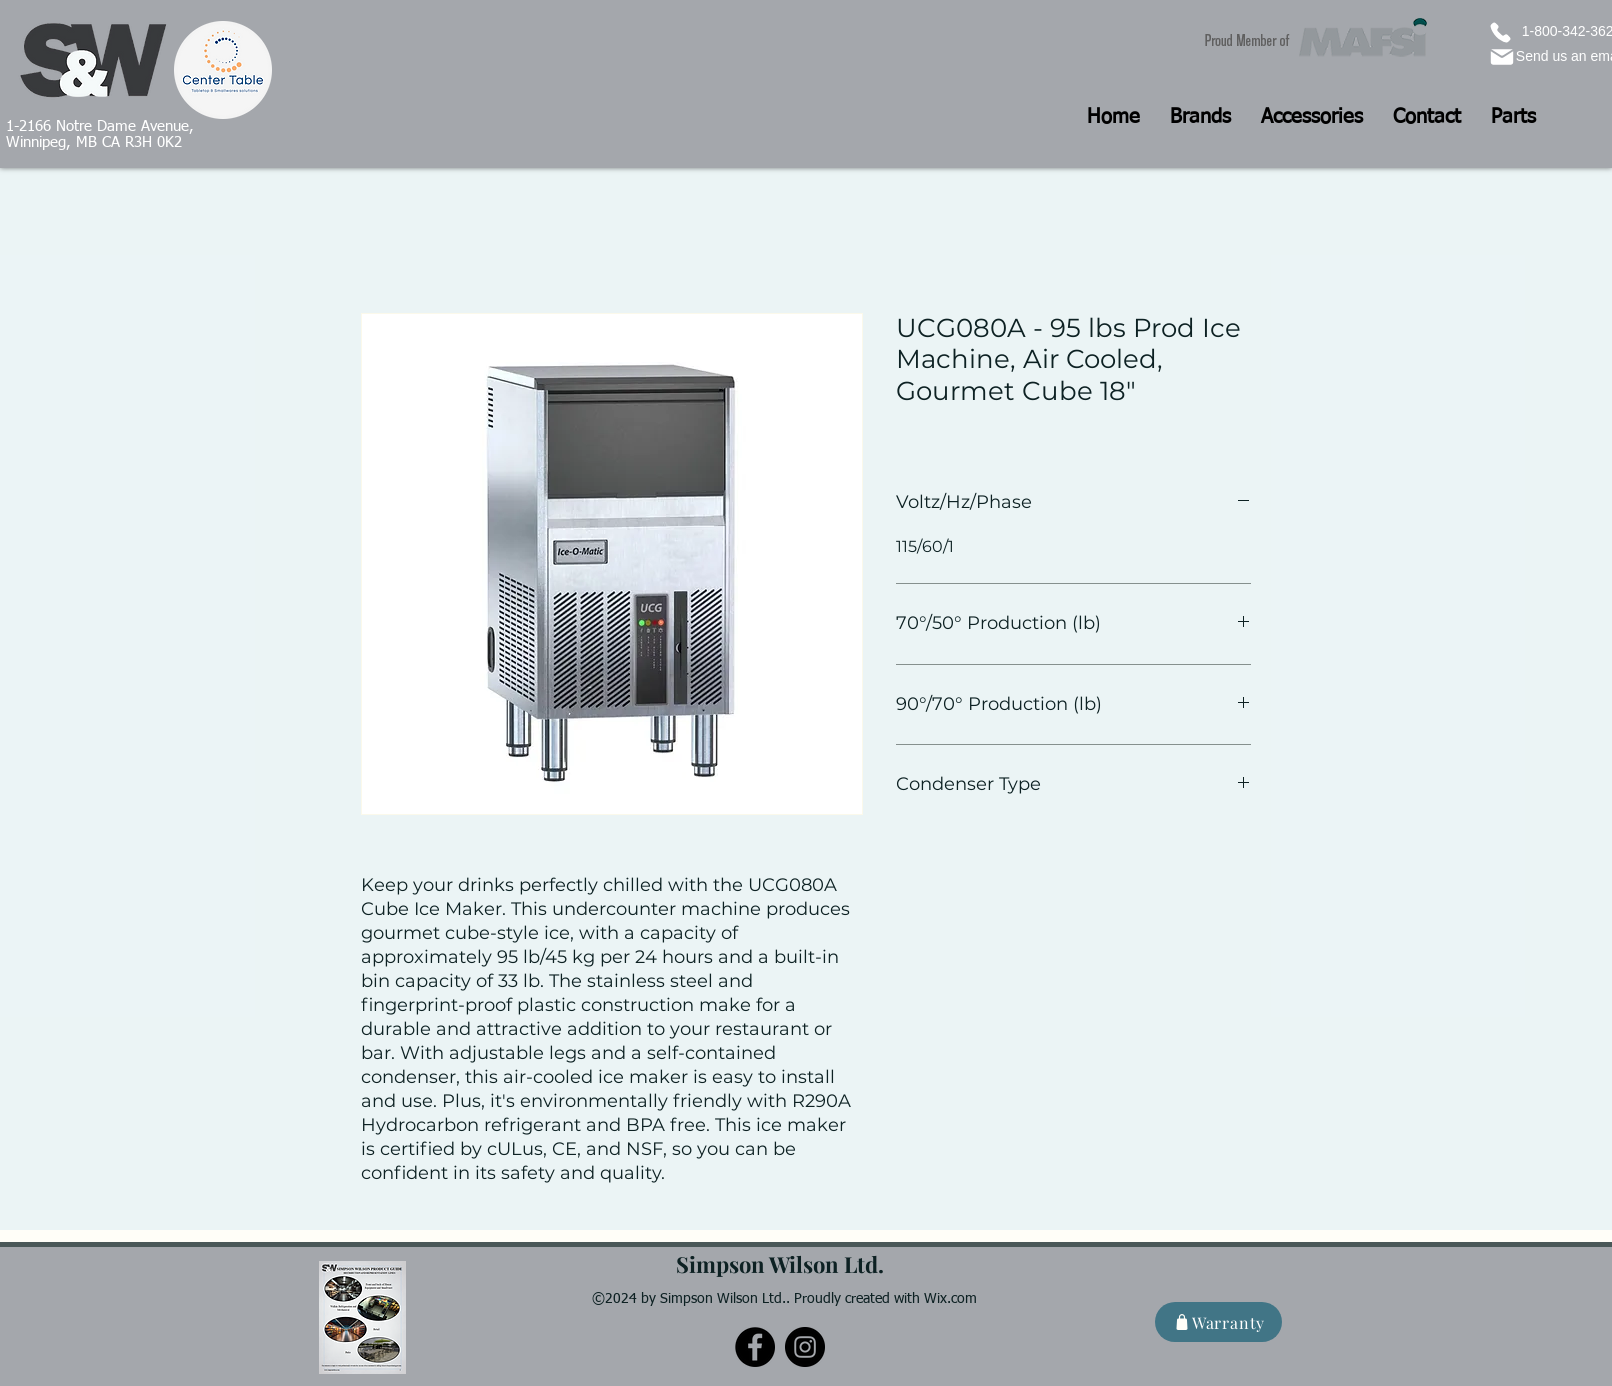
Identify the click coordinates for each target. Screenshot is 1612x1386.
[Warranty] (1218, 1322)
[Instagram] (805, 1347)
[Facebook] (755, 1347)
